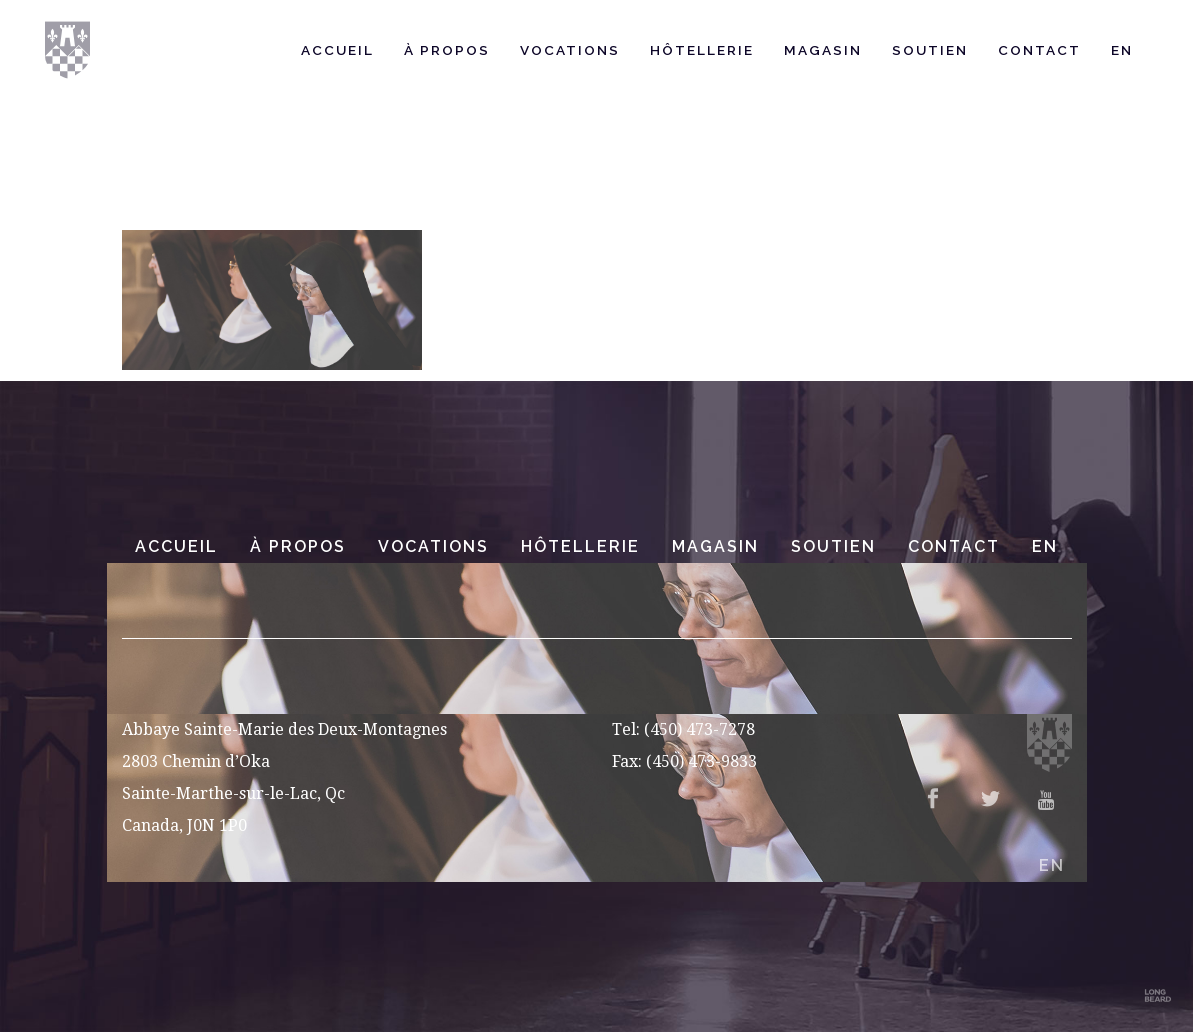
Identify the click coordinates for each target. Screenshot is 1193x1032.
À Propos (298, 546)
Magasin (715, 546)
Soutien (833, 546)
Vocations (433, 546)
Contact (954, 546)
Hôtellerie (580, 546)
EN (1045, 546)
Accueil (176, 546)
